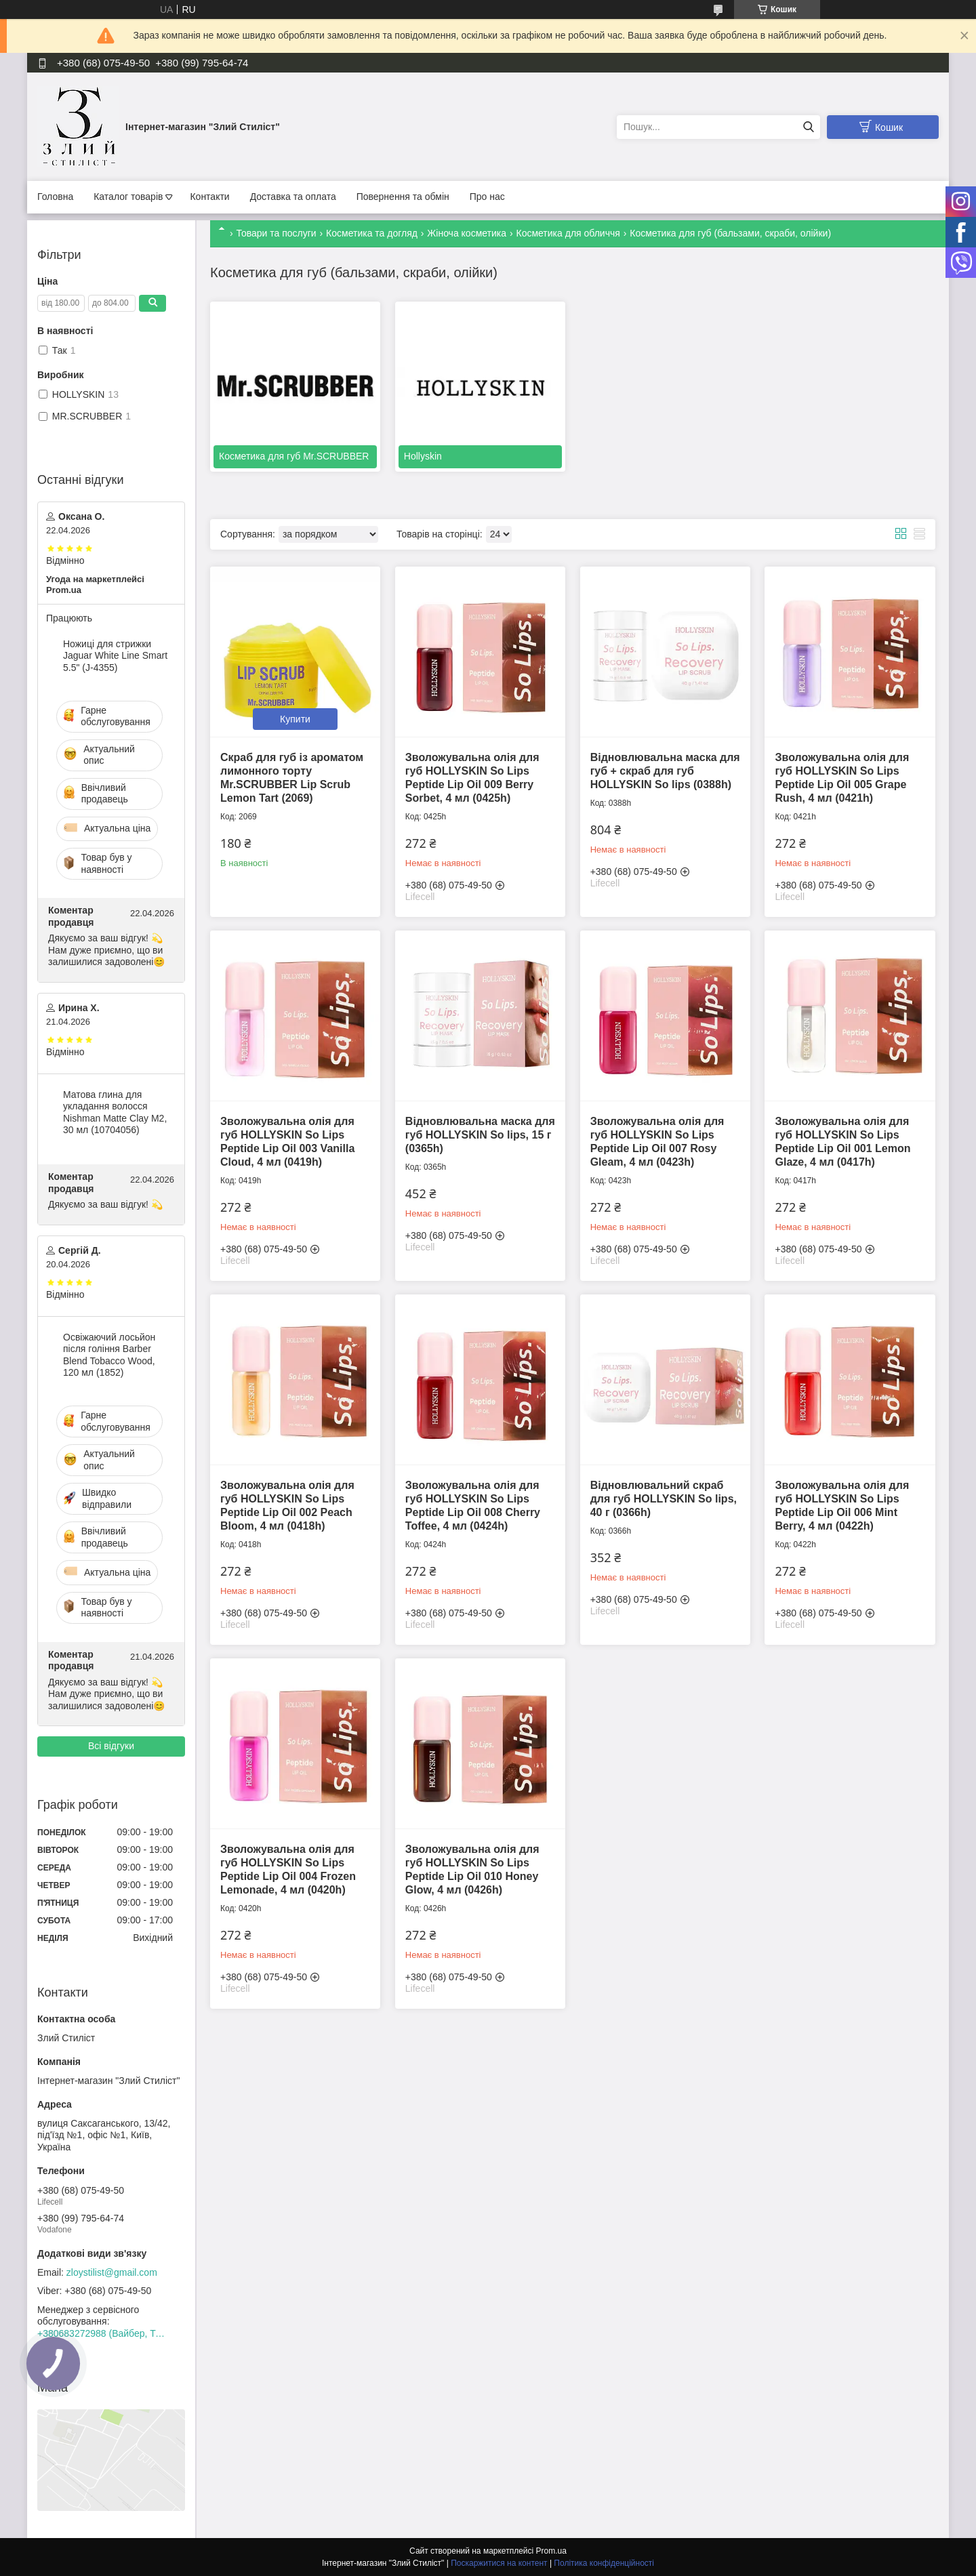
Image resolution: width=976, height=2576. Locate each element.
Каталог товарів (128, 196)
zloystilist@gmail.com (111, 2272)
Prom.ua (551, 2551)
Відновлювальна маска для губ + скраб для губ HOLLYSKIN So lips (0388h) (665, 771)
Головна (55, 196)
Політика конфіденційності (604, 2563)
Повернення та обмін (403, 196)
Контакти (209, 196)
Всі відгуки (111, 1745)
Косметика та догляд (372, 233)
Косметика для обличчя (567, 233)
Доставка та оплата (293, 196)
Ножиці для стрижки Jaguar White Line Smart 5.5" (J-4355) (115, 655)
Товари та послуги (276, 233)
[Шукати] (808, 127)
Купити (295, 719)
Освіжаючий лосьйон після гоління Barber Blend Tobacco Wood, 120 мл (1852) (109, 1355)
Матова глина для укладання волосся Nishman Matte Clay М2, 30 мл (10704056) (115, 1112)
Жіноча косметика (466, 233)
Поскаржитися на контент (499, 2563)
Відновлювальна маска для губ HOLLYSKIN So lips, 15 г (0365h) (480, 1135)
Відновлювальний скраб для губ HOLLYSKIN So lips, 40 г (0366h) (663, 1498)
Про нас (487, 196)
